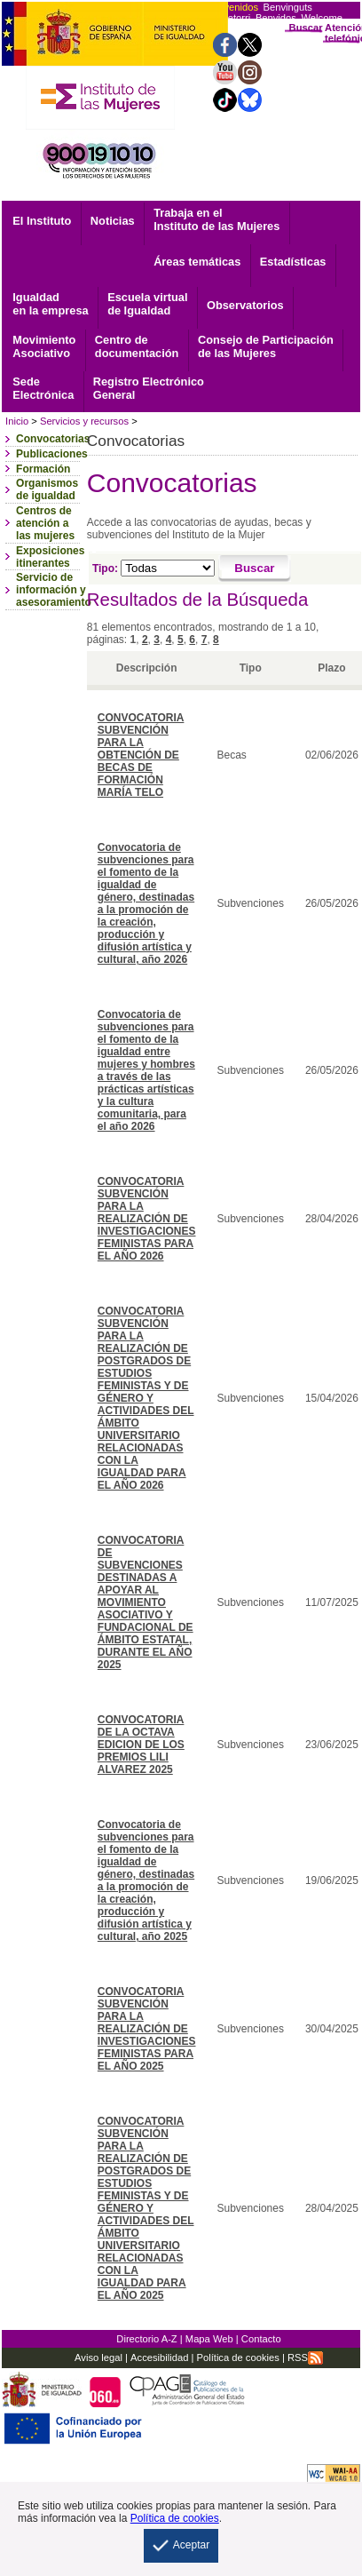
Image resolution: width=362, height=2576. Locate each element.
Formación (43, 469)
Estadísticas (293, 261)
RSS (305, 2357)
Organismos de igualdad (47, 489)
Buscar (306, 27)
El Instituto (41, 220)
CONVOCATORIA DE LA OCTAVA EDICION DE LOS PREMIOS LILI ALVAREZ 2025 (141, 1744)
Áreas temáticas (196, 261)
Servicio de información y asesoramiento (53, 589)
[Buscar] (255, 568)
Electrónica (43, 388)
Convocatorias (53, 439)
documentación (137, 346)
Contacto (261, 2339)
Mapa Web (209, 2339)
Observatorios (245, 305)
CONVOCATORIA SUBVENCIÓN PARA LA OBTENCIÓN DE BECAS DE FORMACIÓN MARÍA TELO (141, 755)
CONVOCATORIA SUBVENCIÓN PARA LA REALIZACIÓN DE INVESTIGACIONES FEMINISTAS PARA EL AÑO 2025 (147, 2028)
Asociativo (43, 346)
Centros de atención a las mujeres (45, 523)
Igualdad (50, 303)
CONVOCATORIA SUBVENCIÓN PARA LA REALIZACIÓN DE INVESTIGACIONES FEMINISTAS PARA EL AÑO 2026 (147, 1218)
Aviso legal (98, 2357)
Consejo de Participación (266, 346)
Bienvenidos (231, 7)
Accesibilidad (159, 2357)
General (148, 388)
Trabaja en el (216, 219)
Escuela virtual (147, 303)
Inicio (16, 421)
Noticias (112, 220)
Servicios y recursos (84, 421)
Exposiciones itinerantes (50, 557)
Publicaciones (52, 454)
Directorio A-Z (146, 2339)
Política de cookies (236, 2357)
